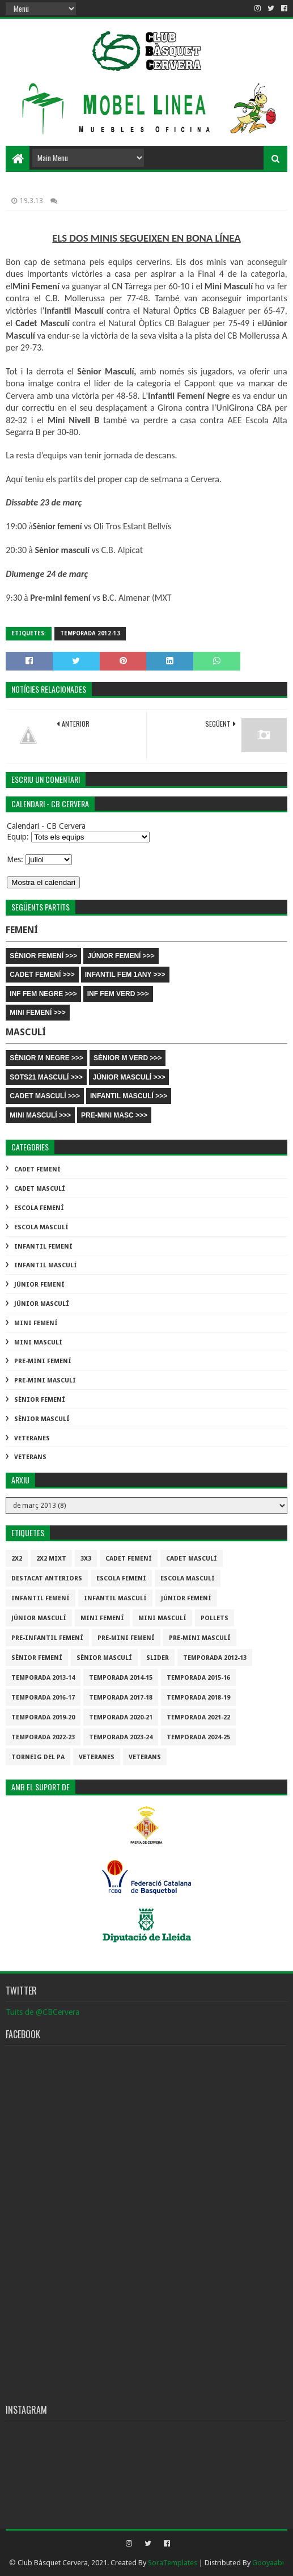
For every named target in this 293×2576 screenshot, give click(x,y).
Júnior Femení (39, 1284)
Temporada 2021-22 (198, 1717)
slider (157, 1658)
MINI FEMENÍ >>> (37, 1013)
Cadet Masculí (39, 1188)
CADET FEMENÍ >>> (42, 975)
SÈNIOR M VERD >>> (128, 1058)
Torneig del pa (38, 1757)
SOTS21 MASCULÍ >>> (46, 1077)
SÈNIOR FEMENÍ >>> (43, 956)
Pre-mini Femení (42, 1361)
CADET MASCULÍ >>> (45, 1096)
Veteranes (32, 1438)
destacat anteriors (46, 1578)
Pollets (214, 1618)
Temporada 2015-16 (198, 1677)
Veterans (30, 1457)
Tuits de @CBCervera (42, 2012)
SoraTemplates (172, 2562)
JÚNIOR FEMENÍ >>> (120, 956)
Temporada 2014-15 (120, 1677)
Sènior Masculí (42, 1419)
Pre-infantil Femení (47, 1638)
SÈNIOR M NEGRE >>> (46, 1058)
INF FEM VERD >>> (118, 994)
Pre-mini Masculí (45, 1380)
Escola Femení (39, 1208)
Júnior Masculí (41, 1304)
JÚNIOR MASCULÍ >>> (129, 1077)
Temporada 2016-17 (43, 1697)
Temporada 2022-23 (43, 1737)
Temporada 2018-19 (198, 1697)
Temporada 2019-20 (43, 1717)
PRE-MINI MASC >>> (114, 1115)
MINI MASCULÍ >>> (40, 1115)
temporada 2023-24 (120, 1737)
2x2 (16, 1558)
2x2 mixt (51, 1558)
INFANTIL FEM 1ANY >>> (125, 975)
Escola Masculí (41, 1227)
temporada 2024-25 (198, 1737)
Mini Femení (36, 1323)
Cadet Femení (37, 1169)
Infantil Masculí (45, 1265)
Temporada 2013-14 (43, 1677)
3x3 (85, 1558)
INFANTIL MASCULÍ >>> (128, 1096)
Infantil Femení (43, 1246)
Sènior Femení (39, 1399)
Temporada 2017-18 (120, 1697)
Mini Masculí (38, 1342)
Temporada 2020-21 (120, 1717)
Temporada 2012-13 (90, 633)
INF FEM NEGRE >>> (43, 994)
